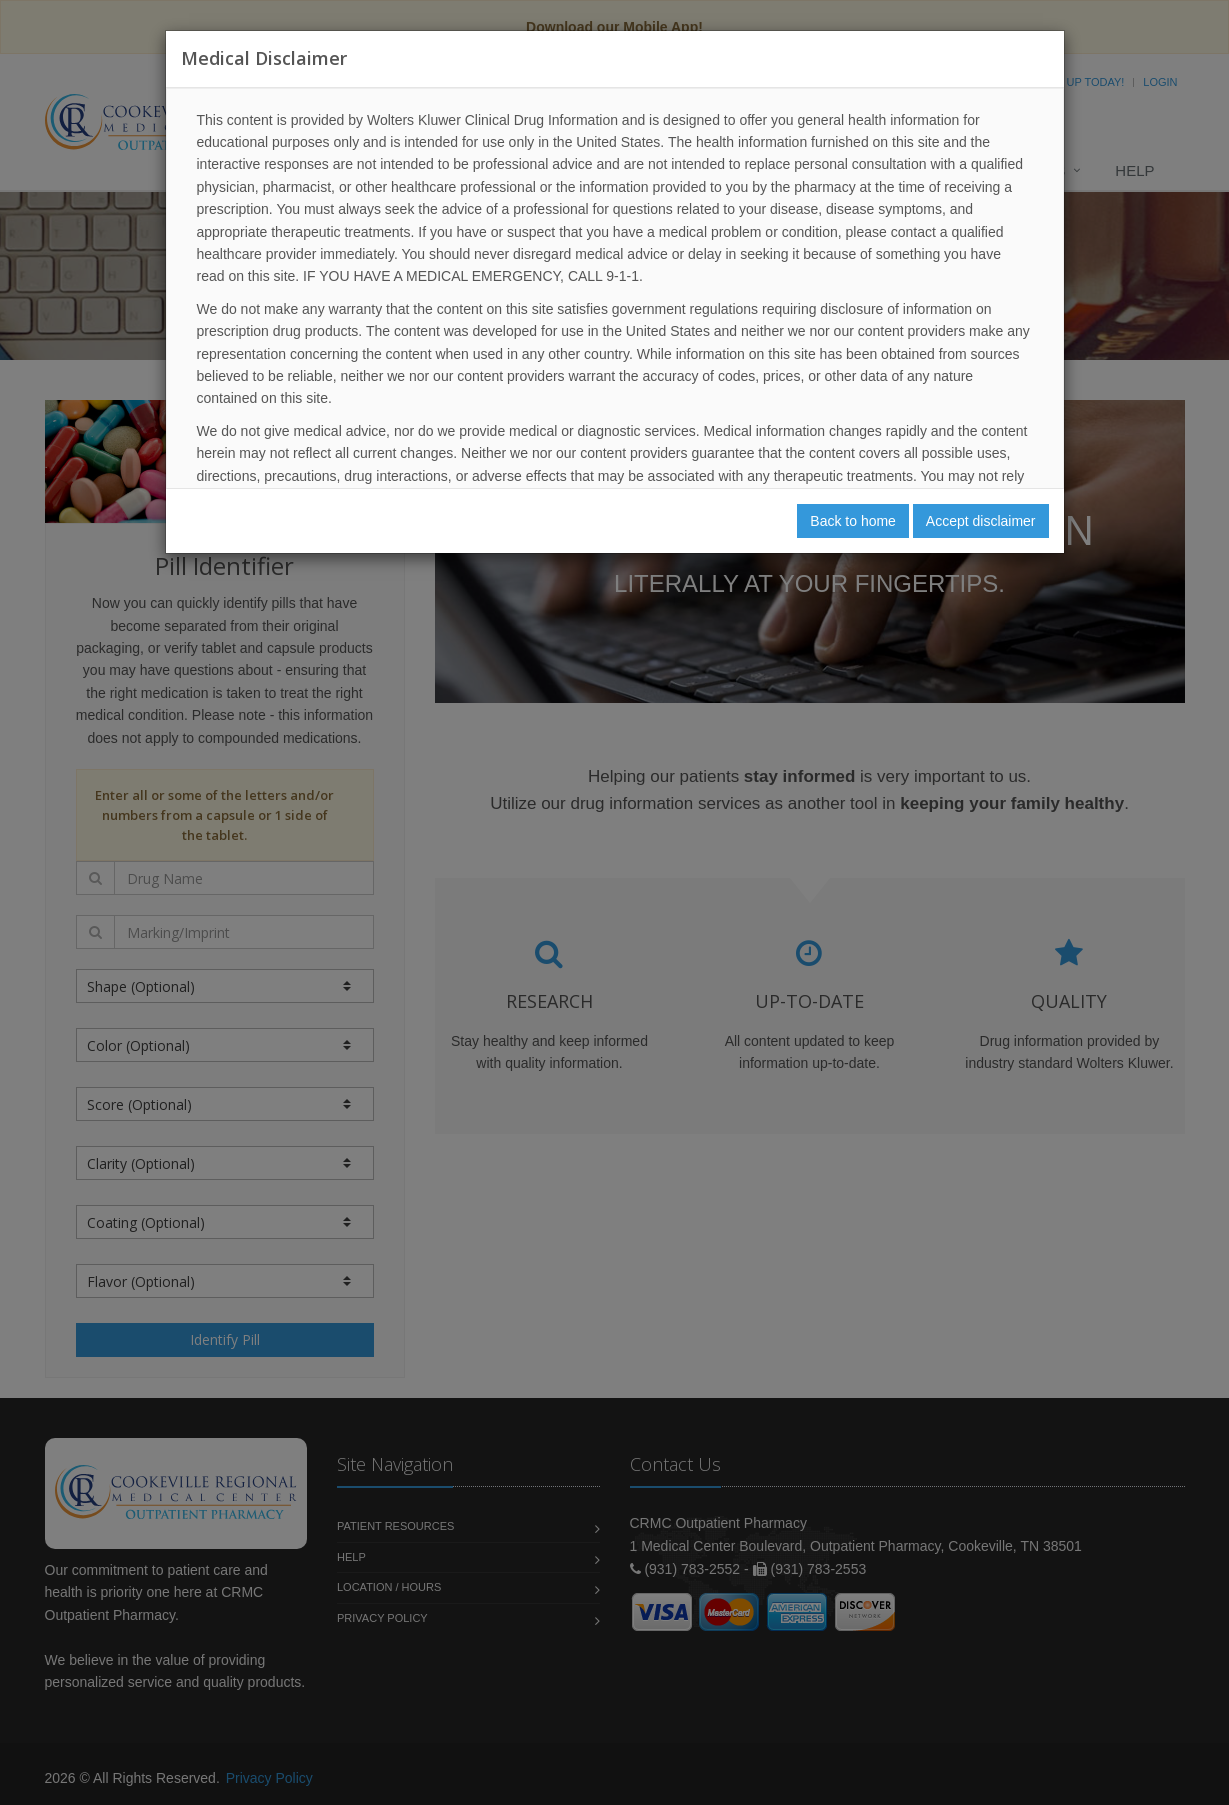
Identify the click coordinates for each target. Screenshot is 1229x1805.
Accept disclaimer (981, 521)
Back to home (853, 521)
